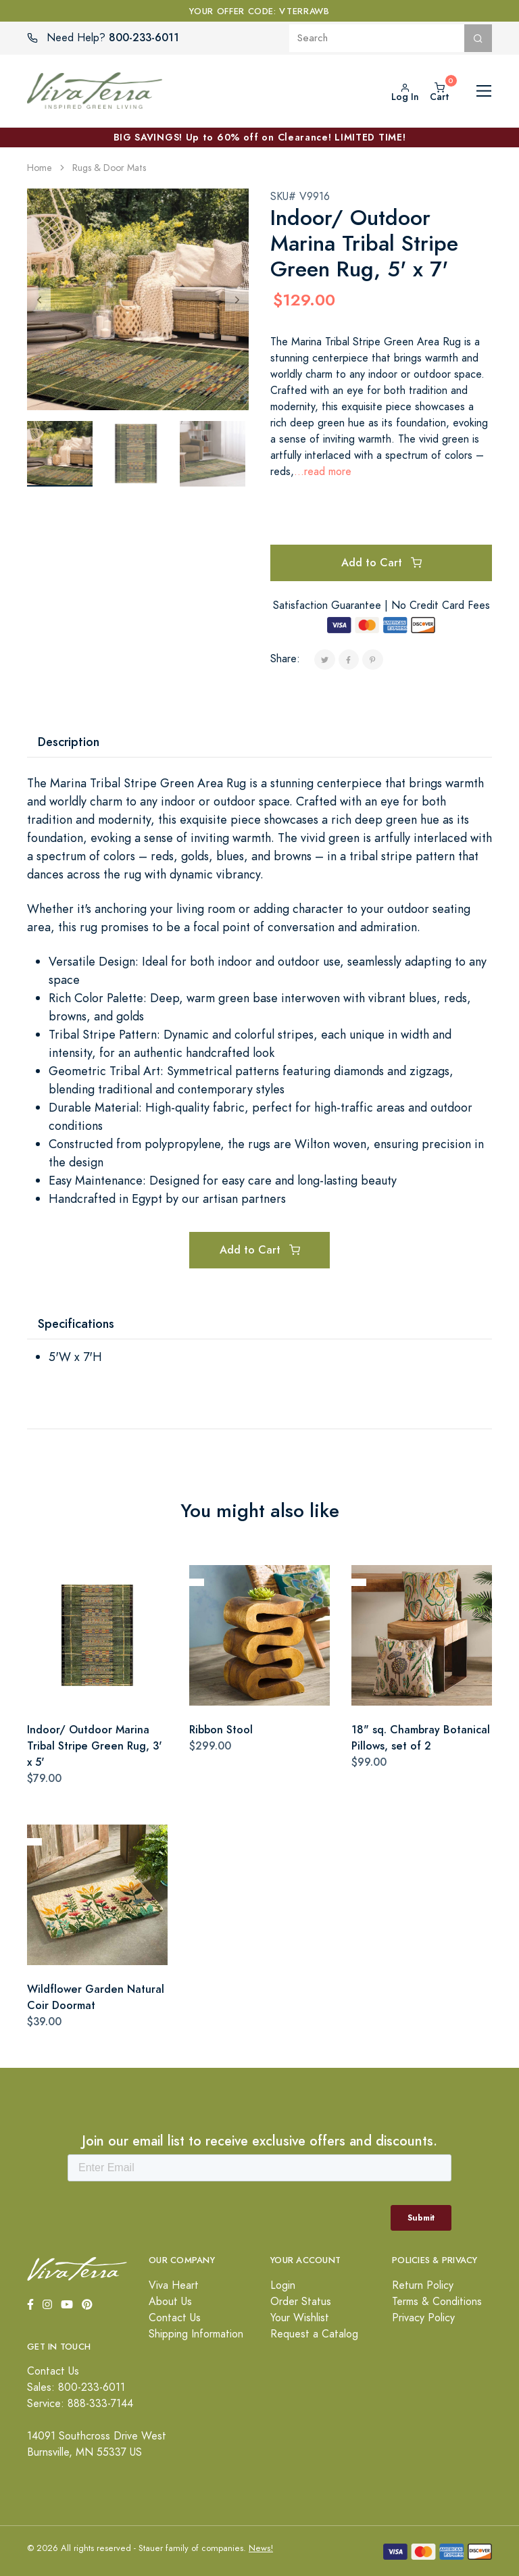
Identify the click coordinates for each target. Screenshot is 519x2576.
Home (39, 168)
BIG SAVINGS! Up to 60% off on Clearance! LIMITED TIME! (260, 137)
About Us (170, 2301)
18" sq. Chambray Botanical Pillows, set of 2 (420, 1738)
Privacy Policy (423, 2317)
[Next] (237, 299)
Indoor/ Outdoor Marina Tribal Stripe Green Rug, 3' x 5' (94, 1746)
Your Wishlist (299, 2317)
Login (282, 2285)
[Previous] (39, 299)
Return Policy (422, 2285)
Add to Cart (381, 562)
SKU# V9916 (300, 196)
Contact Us (175, 2317)
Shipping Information (196, 2334)
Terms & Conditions (437, 2301)
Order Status (300, 2301)
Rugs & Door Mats (109, 168)
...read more (322, 471)
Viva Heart (174, 2285)
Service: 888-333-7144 (80, 2403)
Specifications (76, 1323)
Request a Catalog (314, 2334)
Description (68, 741)
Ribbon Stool (221, 1729)
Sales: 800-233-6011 (76, 2387)
